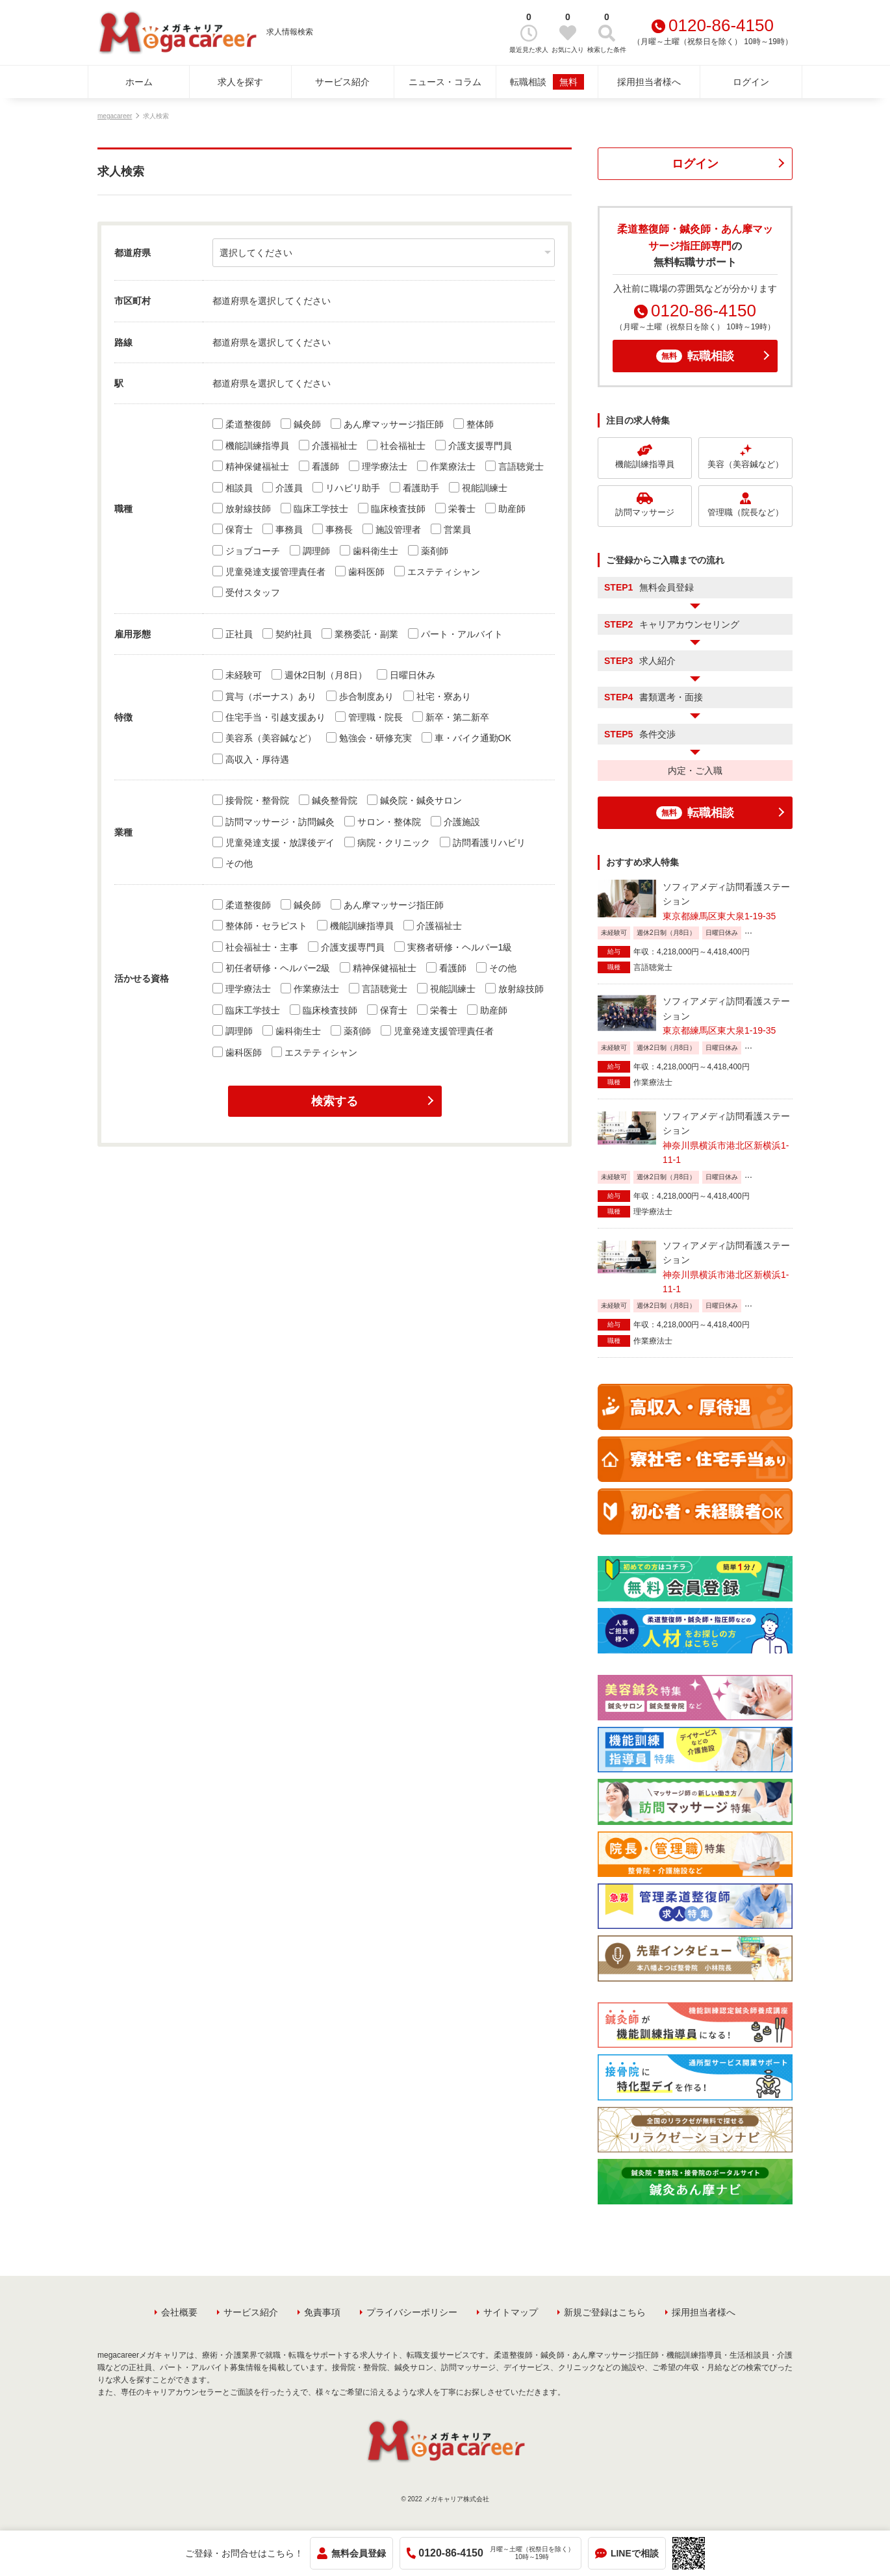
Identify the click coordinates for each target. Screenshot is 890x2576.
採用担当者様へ (649, 82)
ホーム (139, 82)
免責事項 (322, 2312)
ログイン (751, 82)
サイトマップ (510, 2312)
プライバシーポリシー (411, 2312)
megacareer (114, 116)
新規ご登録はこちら (605, 2312)
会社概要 (179, 2312)
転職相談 (547, 82)
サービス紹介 (342, 82)
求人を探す (240, 82)
